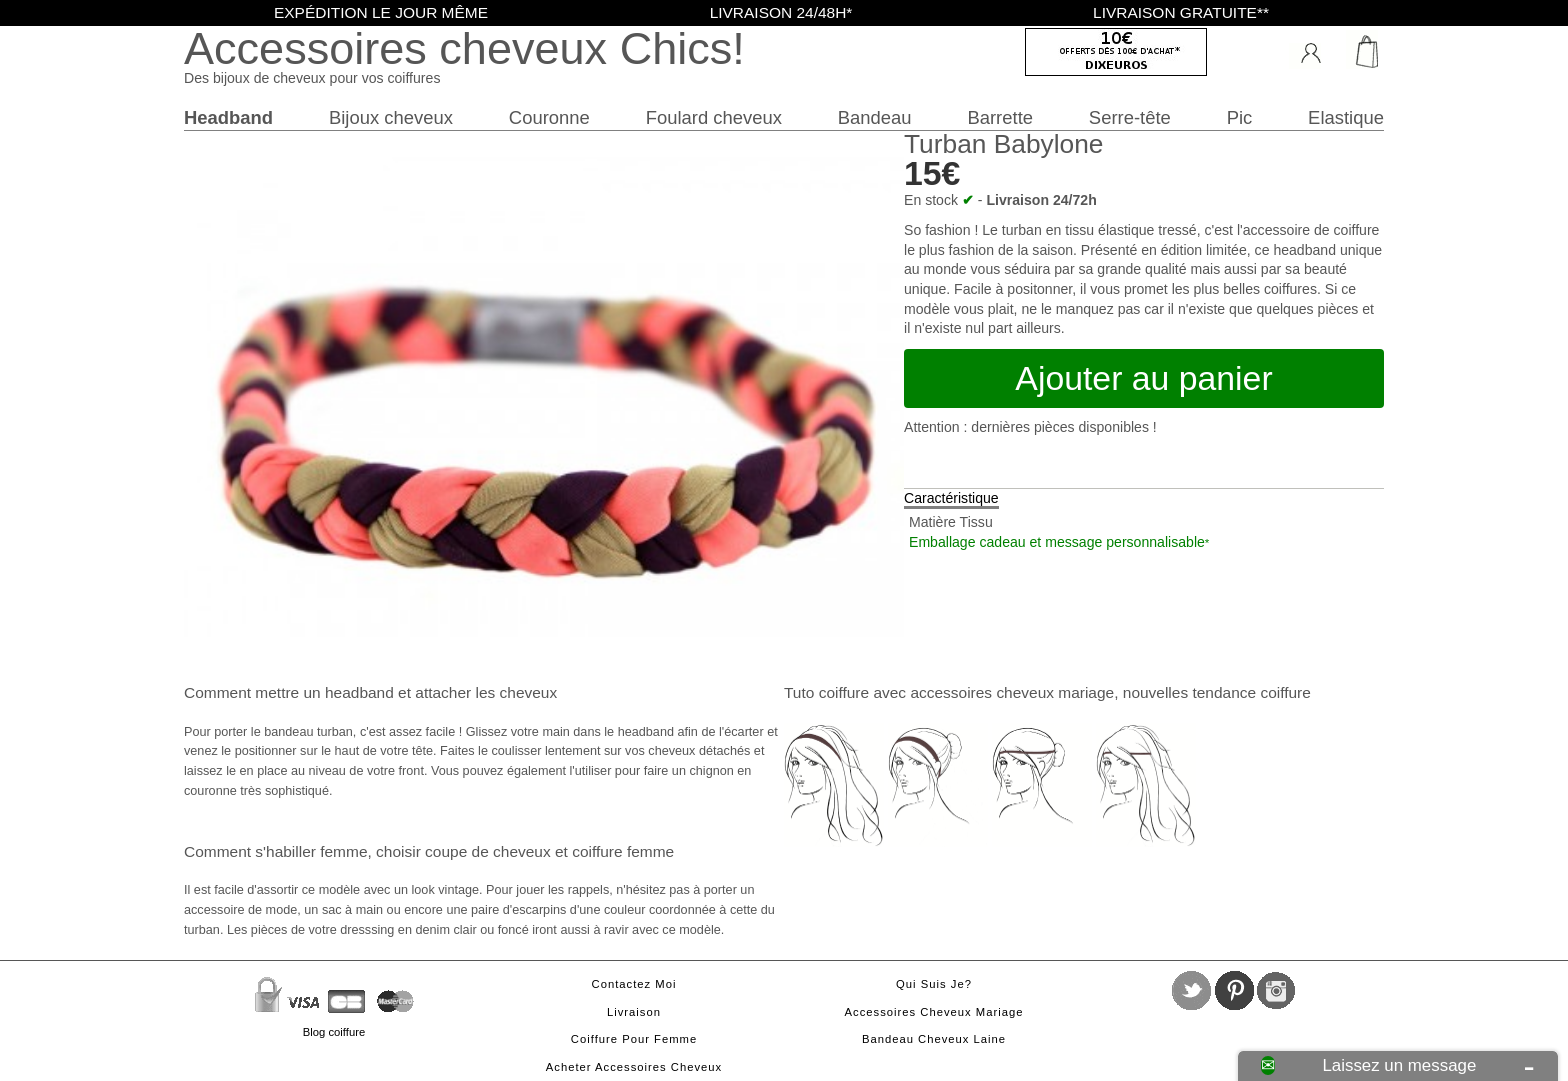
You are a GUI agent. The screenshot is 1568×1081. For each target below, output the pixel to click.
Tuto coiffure (826, 692)
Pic (1240, 117)
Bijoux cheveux (391, 117)
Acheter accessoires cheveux (634, 1067)
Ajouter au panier (1143, 378)
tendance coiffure (1251, 692)
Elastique (1346, 117)
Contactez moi (634, 984)
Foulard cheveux (714, 117)
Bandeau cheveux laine (934, 1039)
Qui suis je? (934, 984)
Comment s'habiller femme (275, 851)
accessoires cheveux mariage (1012, 692)
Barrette (1000, 117)
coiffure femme (623, 851)
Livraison (634, 1012)
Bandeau (875, 117)
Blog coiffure (334, 1032)
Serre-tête (1130, 117)
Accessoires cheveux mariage (934, 1012)
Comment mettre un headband (289, 692)
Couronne (549, 117)
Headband (228, 117)
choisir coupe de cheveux (463, 851)
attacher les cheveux (486, 692)
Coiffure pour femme (634, 1039)
